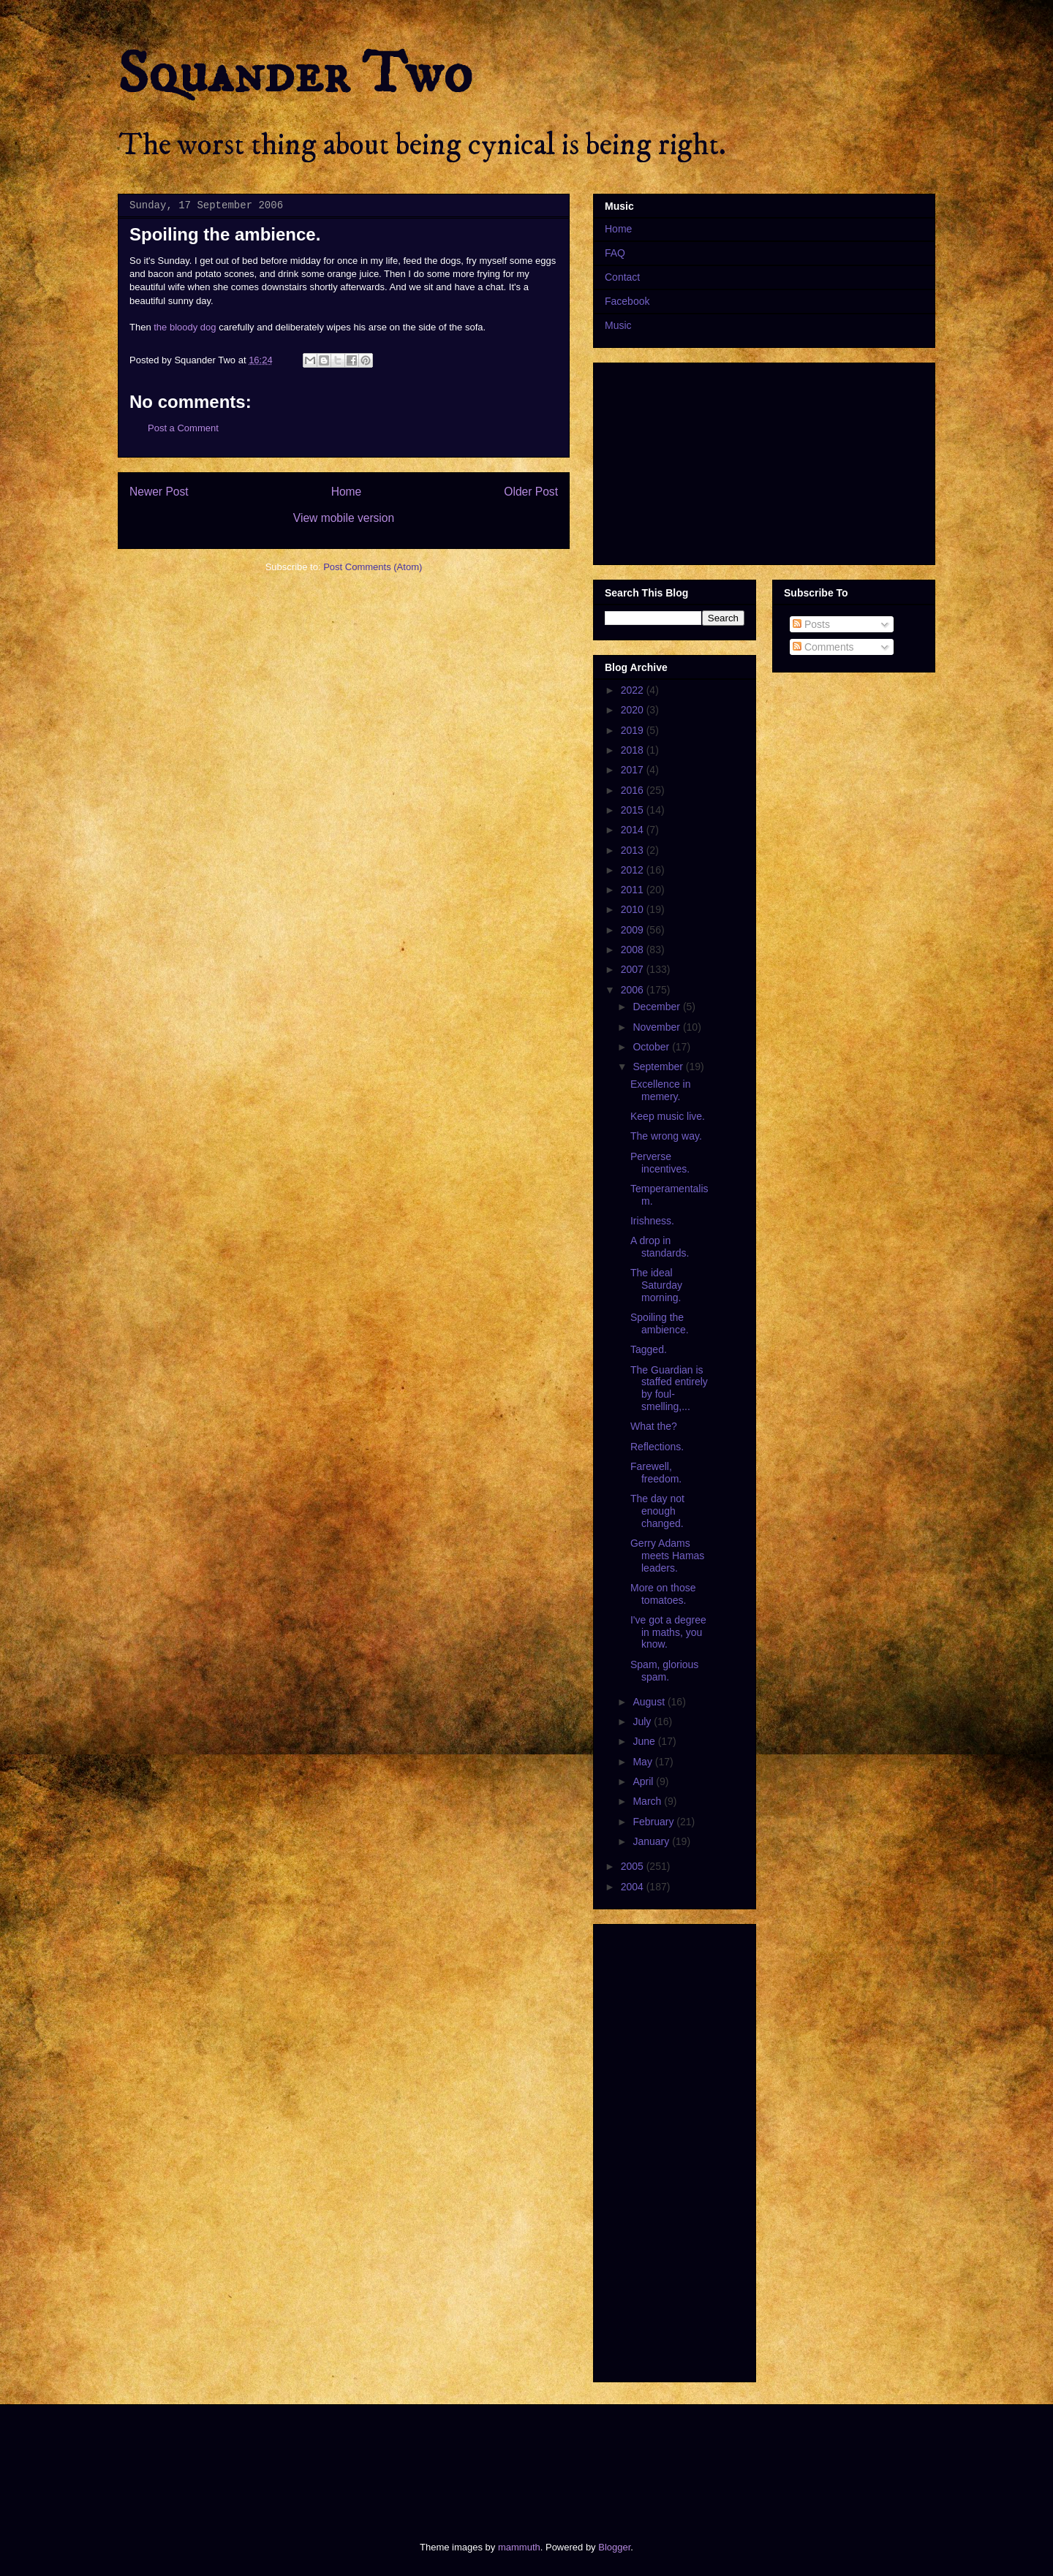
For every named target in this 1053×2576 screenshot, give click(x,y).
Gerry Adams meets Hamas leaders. (667, 1555)
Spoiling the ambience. (659, 1323)
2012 (633, 870)
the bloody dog (185, 327)
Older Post (531, 491)
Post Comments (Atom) (372, 566)
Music (618, 325)
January (652, 1841)
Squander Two (295, 74)
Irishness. (652, 1221)
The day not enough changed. (657, 1511)
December (657, 1006)
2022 (633, 690)
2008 (633, 949)
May (643, 1762)
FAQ (615, 253)
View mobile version (343, 518)
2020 (633, 710)
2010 (633, 909)
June (645, 1741)
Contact (622, 277)
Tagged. (648, 1349)
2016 (633, 790)
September (659, 1066)
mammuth (519, 2547)
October (652, 1047)
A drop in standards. (659, 1247)
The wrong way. (666, 1136)
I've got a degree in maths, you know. (668, 1632)
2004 (633, 1887)
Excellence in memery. (660, 1090)
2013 (633, 850)
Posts (811, 624)
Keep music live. (667, 1116)
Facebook (627, 301)
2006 (633, 990)
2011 (633, 889)
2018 (633, 750)
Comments (823, 647)
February (654, 1821)
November (657, 1027)
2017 (633, 770)
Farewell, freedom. (656, 1473)
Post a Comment (183, 428)
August (650, 1702)
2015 (633, 810)
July (643, 1721)
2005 (633, 1866)
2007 (633, 969)
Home (346, 491)
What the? (653, 1426)
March (648, 1801)
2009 (633, 930)
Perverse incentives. (660, 1163)
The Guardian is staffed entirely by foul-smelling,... (669, 1388)
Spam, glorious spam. (664, 1671)
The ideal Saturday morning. (656, 1285)
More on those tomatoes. (663, 1594)
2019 (633, 730)
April (644, 1781)
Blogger (614, 2547)
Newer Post (159, 491)
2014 (633, 830)
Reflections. (657, 1446)
